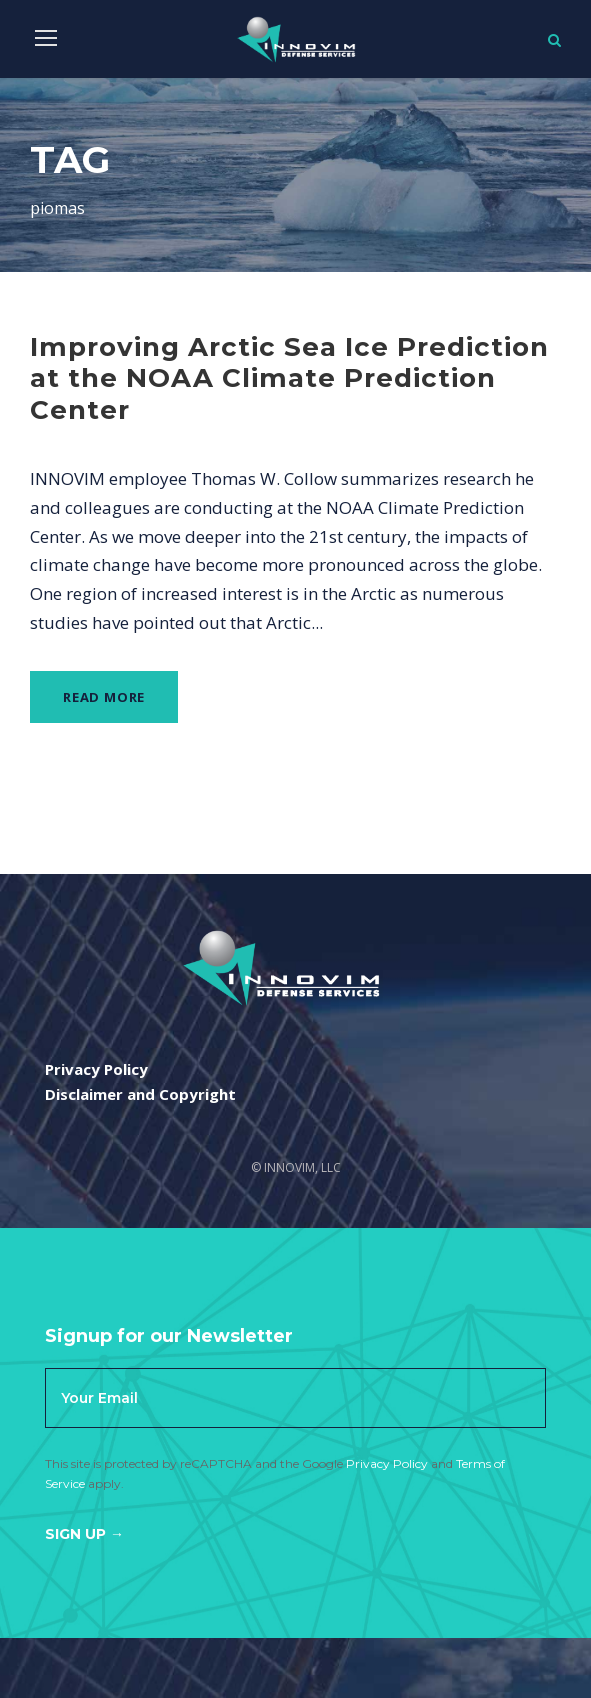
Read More (104, 697)
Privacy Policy (387, 1463)
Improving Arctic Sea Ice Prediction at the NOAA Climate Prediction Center (289, 378)
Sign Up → (84, 1534)
